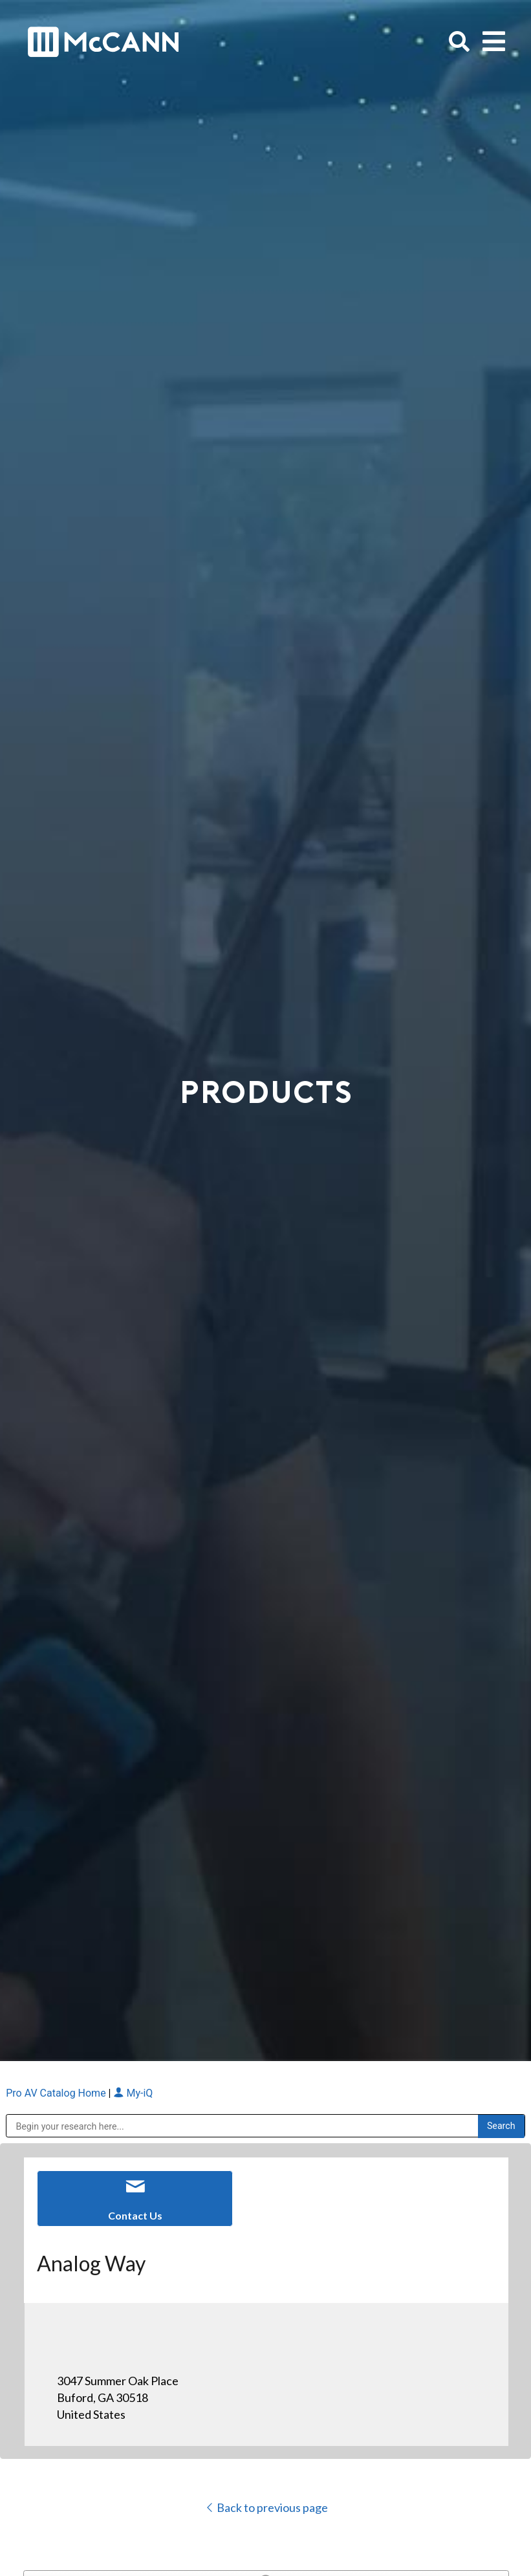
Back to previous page (266, 2507)
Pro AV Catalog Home (57, 2093)
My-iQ (133, 2093)
